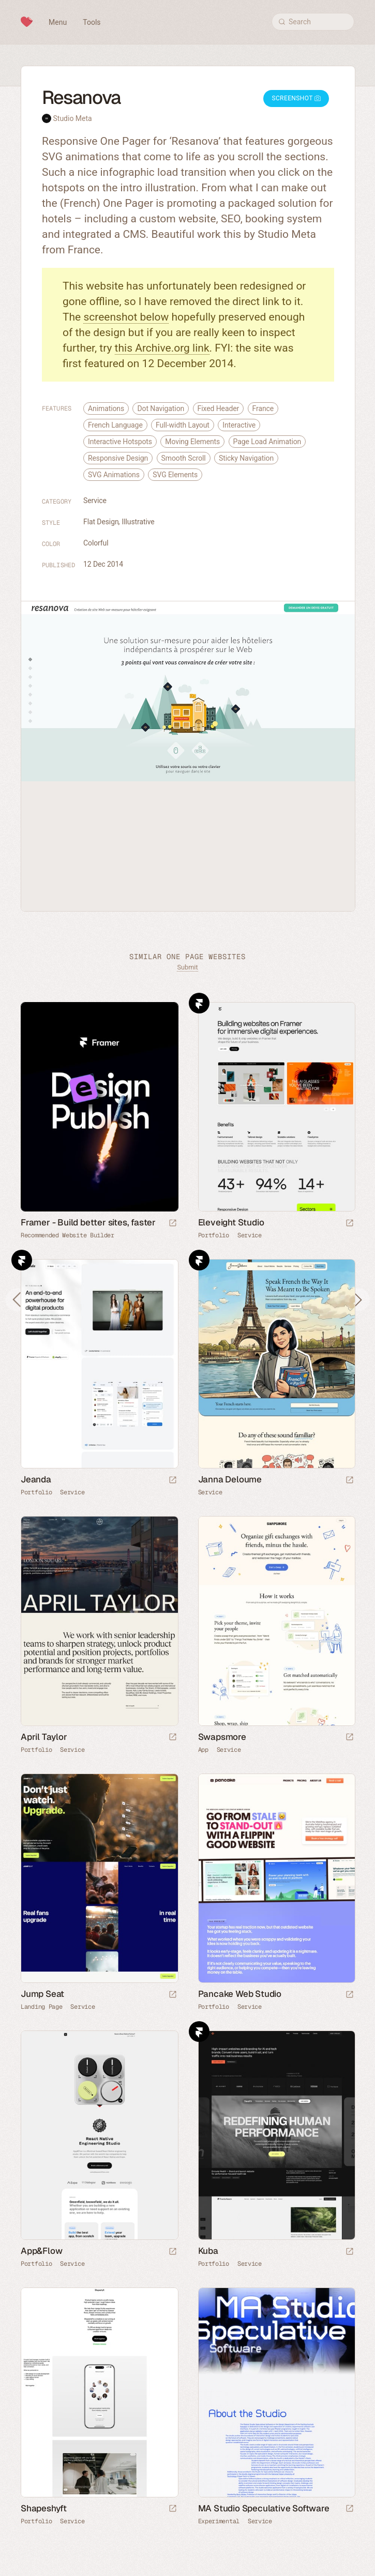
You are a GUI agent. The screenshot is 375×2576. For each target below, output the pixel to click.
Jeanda (36, 1479)
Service (95, 500)
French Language (115, 425)
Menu (58, 22)
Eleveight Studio (231, 1222)
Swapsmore (222, 1736)
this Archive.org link (162, 348)
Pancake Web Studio (239, 1993)
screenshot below (126, 317)
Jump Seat (42, 1993)
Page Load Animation (267, 441)
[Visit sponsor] (172, 1223)
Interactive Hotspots (120, 441)
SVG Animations (114, 475)
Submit (187, 967)
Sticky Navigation (246, 458)
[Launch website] (349, 1223)
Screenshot (296, 98)
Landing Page (41, 2007)
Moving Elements (192, 441)
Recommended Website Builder (67, 1235)
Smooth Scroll (183, 458)
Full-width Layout (182, 425)
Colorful (96, 543)
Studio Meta (72, 118)
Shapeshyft (44, 2508)
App (203, 1750)
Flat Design (101, 522)
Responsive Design (118, 458)
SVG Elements (175, 475)
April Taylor (44, 1736)
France (263, 408)
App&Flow (41, 2250)
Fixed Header (218, 408)
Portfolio (213, 1235)
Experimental (218, 2521)
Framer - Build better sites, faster (88, 1222)
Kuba (208, 2250)
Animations (106, 408)
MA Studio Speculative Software (263, 2508)
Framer (199, 1003)
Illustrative (138, 522)
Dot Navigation (160, 408)
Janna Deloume (230, 1479)
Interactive (239, 425)
